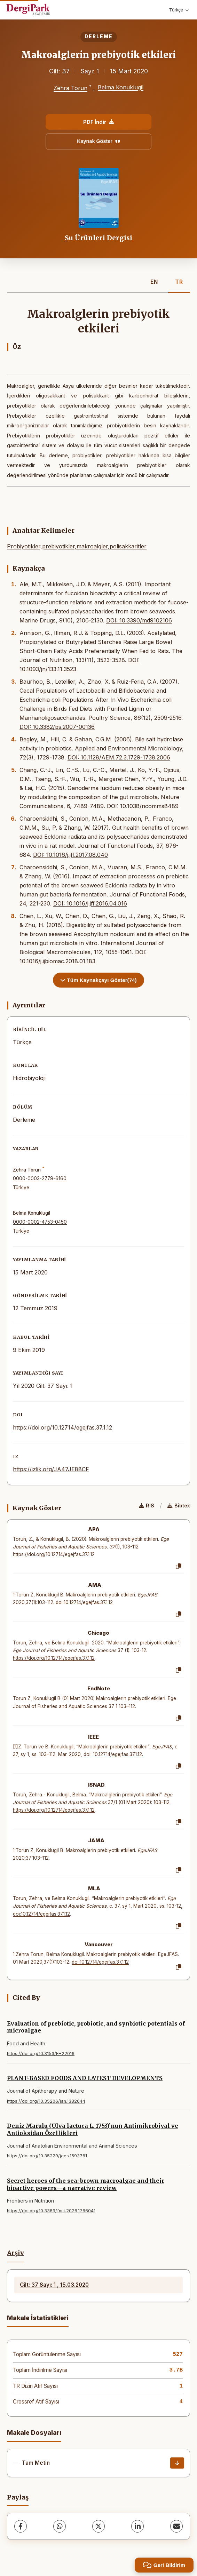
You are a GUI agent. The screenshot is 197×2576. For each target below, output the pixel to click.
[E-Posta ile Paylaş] (176, 2526)
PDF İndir (98, 122)
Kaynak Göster (98, 141)
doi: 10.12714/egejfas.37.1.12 (113, 1754)
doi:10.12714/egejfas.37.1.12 (84, 1602)
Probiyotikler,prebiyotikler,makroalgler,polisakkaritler (77, 546)
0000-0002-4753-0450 (40, 1222)
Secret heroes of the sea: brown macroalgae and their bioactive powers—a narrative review (85, 2184)
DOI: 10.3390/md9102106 (139, 620)
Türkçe (179, 10)
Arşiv (15, 2253)
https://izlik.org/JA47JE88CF (51, 1469)
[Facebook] (20, 2526)
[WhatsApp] (59, 2526)
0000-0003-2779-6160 (39, 1178)
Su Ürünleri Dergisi (98, 238)
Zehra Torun (70, 88)
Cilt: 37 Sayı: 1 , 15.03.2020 (54, 2284)
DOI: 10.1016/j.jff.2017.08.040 (70, 854)
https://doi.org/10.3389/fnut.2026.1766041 (51, 2210)
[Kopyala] (178, 1566)
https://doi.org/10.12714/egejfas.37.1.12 (62, 1427)
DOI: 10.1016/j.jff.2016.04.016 (90, 903)
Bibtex (178, 1505)
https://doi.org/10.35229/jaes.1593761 (47, 2155)
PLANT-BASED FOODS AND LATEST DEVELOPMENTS (85, 2078)
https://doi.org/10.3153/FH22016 (40, 2053)
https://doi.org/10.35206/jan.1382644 (46, 2101)
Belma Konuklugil (120, 87)
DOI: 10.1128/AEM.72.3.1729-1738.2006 (119, 757)
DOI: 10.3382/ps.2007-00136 (57, 726)
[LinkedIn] (137, 2526)
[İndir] (177, 2463)
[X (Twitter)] (98, 2526)
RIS (146, 1505)
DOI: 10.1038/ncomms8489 (143, 806)
